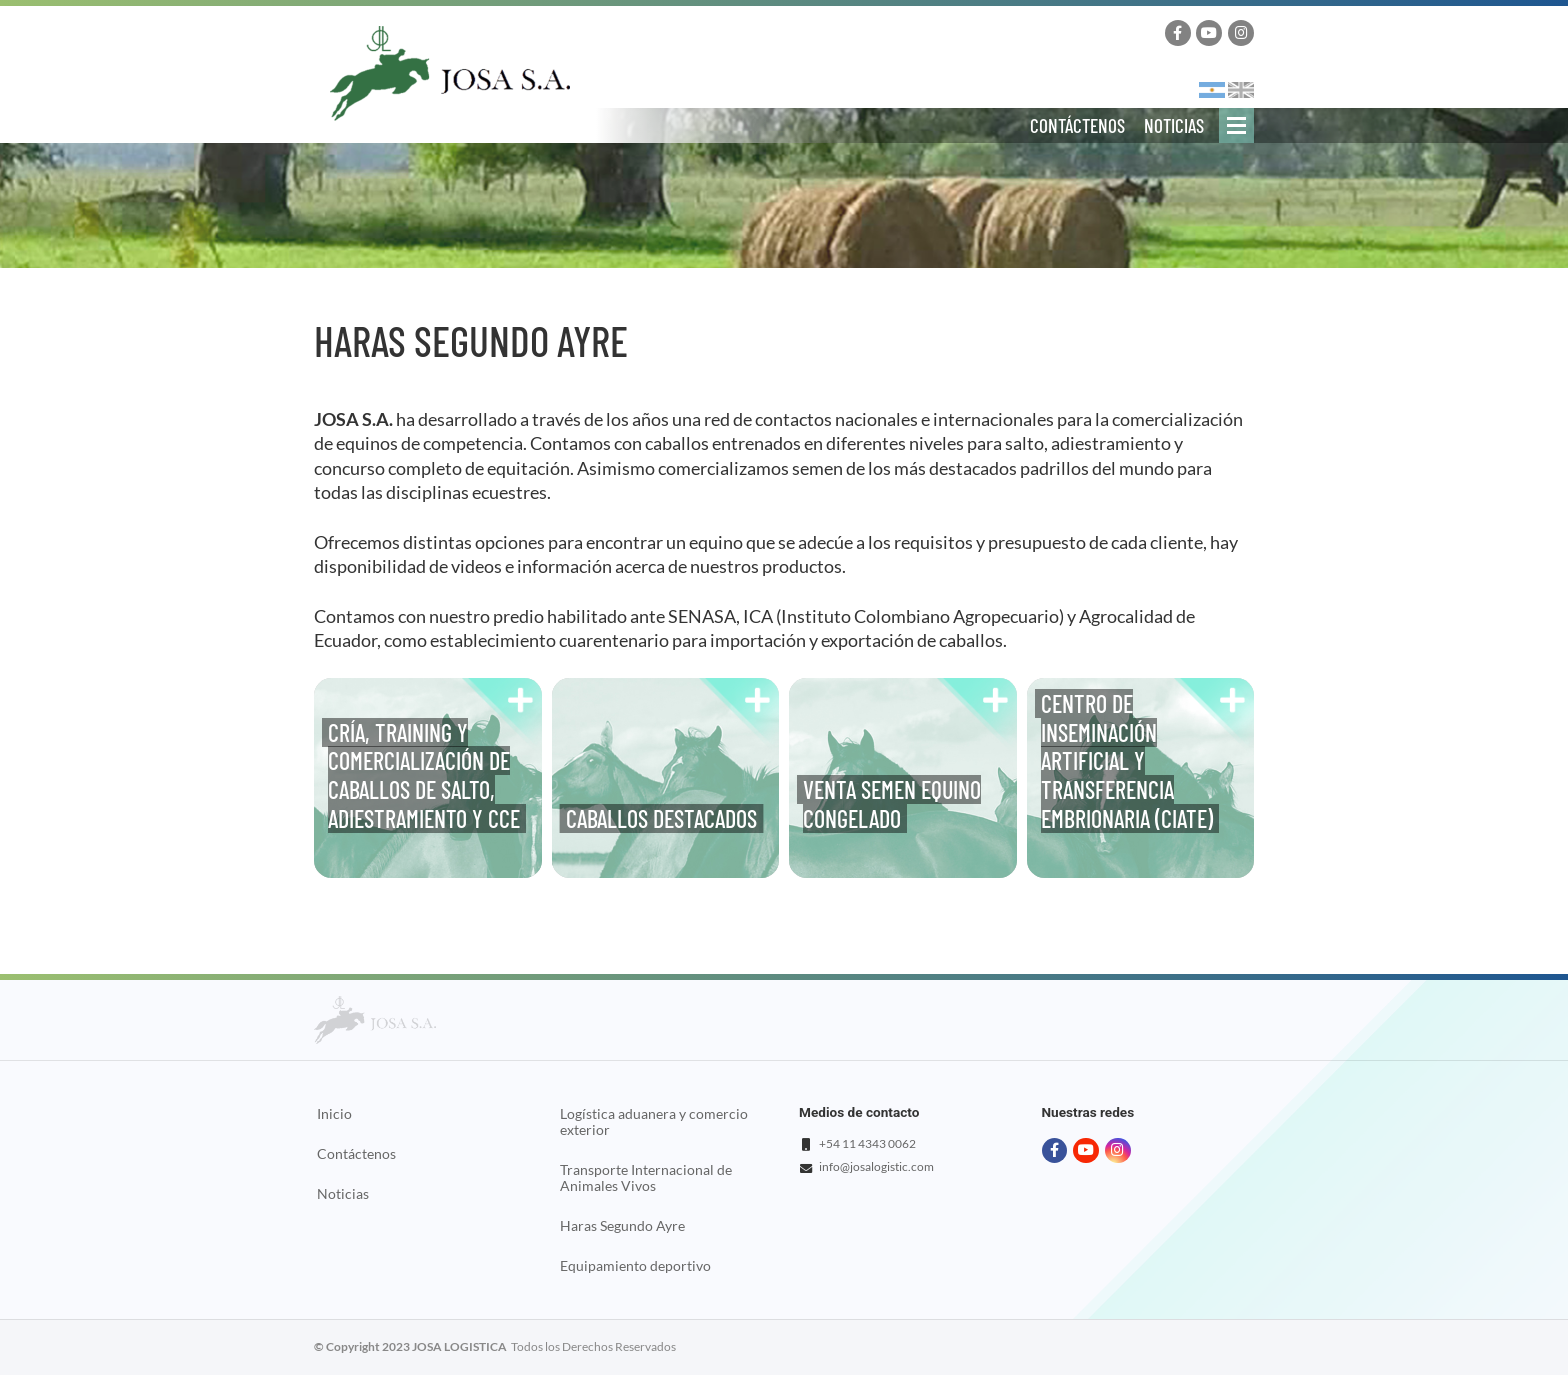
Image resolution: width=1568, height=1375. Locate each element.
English (1241, 90)
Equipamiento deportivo (635, 1266)
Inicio (334, 1114)
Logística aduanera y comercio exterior (654, 1122)
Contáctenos (1077, 125)
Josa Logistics (450, 73)
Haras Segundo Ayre (622, 1226)
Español (1212, 90)
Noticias (1174, 125)
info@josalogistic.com (876, 1166)
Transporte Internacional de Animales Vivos (646, 1178)
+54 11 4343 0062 (867, 1143)
